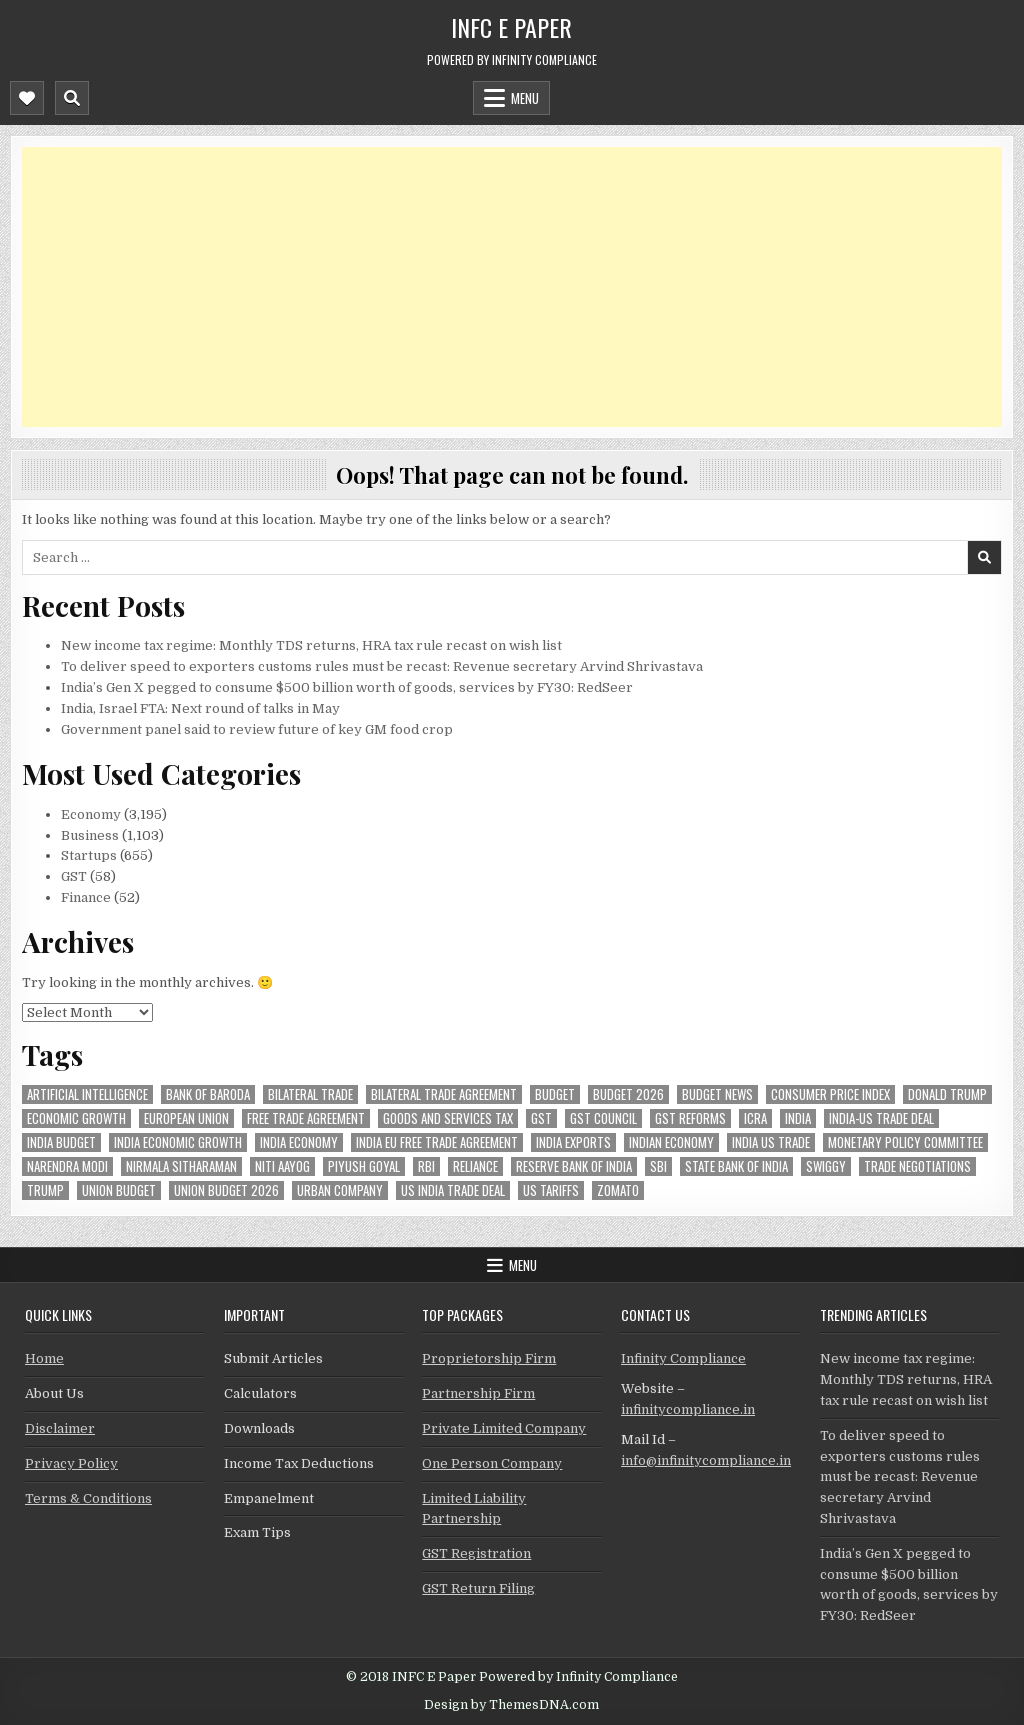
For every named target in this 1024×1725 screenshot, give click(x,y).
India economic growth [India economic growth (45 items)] (178, 1142)
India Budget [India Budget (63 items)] (61, 1142)
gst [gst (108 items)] (541, 1118)
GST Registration (476, 1553)
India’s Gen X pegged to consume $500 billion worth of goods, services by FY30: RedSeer (347, 687)
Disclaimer (60, 1428)
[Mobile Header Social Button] (27, 98)
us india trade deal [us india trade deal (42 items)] (453, 1190)
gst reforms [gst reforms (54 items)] (690, 1118)
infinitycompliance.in (688, 1409)
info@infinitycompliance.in (706, 1460)
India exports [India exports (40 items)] (573, 1142)
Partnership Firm (478, 1393)
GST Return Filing (478, 1588)
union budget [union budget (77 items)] (119, 1190)
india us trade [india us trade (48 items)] (771, 1142)
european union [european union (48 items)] (186, 1118)
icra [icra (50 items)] (755, 1118)
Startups (89, 855)
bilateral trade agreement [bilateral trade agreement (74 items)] (444, 1094)
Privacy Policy (71, 1463)
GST (74, 876)
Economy (91, 814)
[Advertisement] (512, 287)
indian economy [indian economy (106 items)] (671, 1142)
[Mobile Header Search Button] (72, 98)
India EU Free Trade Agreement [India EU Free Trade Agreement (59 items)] (437, 1142)
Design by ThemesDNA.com (511, 1705)
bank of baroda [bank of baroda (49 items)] (208, 1094)
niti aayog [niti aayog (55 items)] (282, 1166)
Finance (86, 897)
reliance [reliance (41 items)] (475, 1166)
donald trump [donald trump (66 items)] (947, 1094)
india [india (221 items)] (798, 1118)
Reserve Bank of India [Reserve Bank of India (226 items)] (574, 1166)
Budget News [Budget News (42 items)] (717, 1094)
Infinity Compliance (683, 1358)
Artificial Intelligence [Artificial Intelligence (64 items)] (87, 1094)
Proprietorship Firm (489, 1358)
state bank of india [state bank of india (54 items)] (736, 1166)
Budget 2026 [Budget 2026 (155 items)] (628, 1094)
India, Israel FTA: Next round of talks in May (200, 708)
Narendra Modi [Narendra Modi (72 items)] (67, 1166)
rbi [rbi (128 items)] (426, 1166)
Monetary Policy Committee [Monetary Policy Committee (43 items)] (905, 1142)
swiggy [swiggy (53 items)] (826, 1166)
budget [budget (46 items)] (555, 1094)
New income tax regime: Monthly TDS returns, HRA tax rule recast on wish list (311, 645)
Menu (525, 98)
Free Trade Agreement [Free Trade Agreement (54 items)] (306, 1118)
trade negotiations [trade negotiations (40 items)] (917, 1166)
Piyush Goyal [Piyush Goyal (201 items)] (364, 1166)
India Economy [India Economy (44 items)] (299, 1142)
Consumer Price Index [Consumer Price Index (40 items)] (830, 1094)
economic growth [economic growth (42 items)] (76, 1118)
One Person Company (492, 1463)
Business (90, 835)
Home (44, 1358)
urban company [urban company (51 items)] (340, 1190)
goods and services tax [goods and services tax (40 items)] (448, 1118)
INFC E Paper (511, 27)
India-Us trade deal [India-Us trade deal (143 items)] (881, 1118)
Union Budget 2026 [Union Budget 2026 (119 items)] (226, 1190)
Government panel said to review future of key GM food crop (257, 729)
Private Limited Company (504, 1428)
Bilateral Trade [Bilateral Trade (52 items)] (310, 1094)
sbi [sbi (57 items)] (658, 1166)
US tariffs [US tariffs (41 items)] (551, 1190)
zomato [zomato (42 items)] (618, 1190)
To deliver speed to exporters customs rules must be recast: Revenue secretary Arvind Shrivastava (382, 666)
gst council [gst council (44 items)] (603, 1118)
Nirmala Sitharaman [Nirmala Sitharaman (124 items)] (181, 1166)
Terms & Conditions (88, 1498)
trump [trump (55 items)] (45, 1190)
